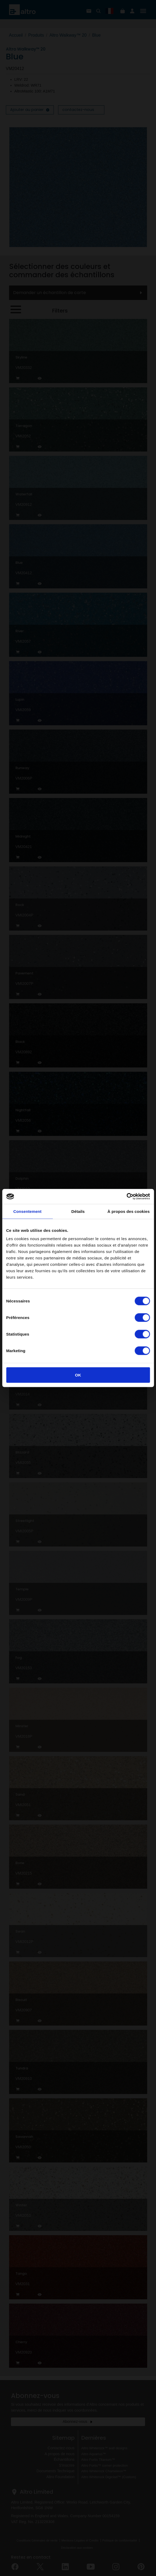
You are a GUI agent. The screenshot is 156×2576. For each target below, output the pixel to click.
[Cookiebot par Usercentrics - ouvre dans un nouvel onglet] (126, 1196)
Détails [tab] (78, 1211)
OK (78, 1375)
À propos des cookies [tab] (129, 1211)
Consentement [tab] (27, 1211)
